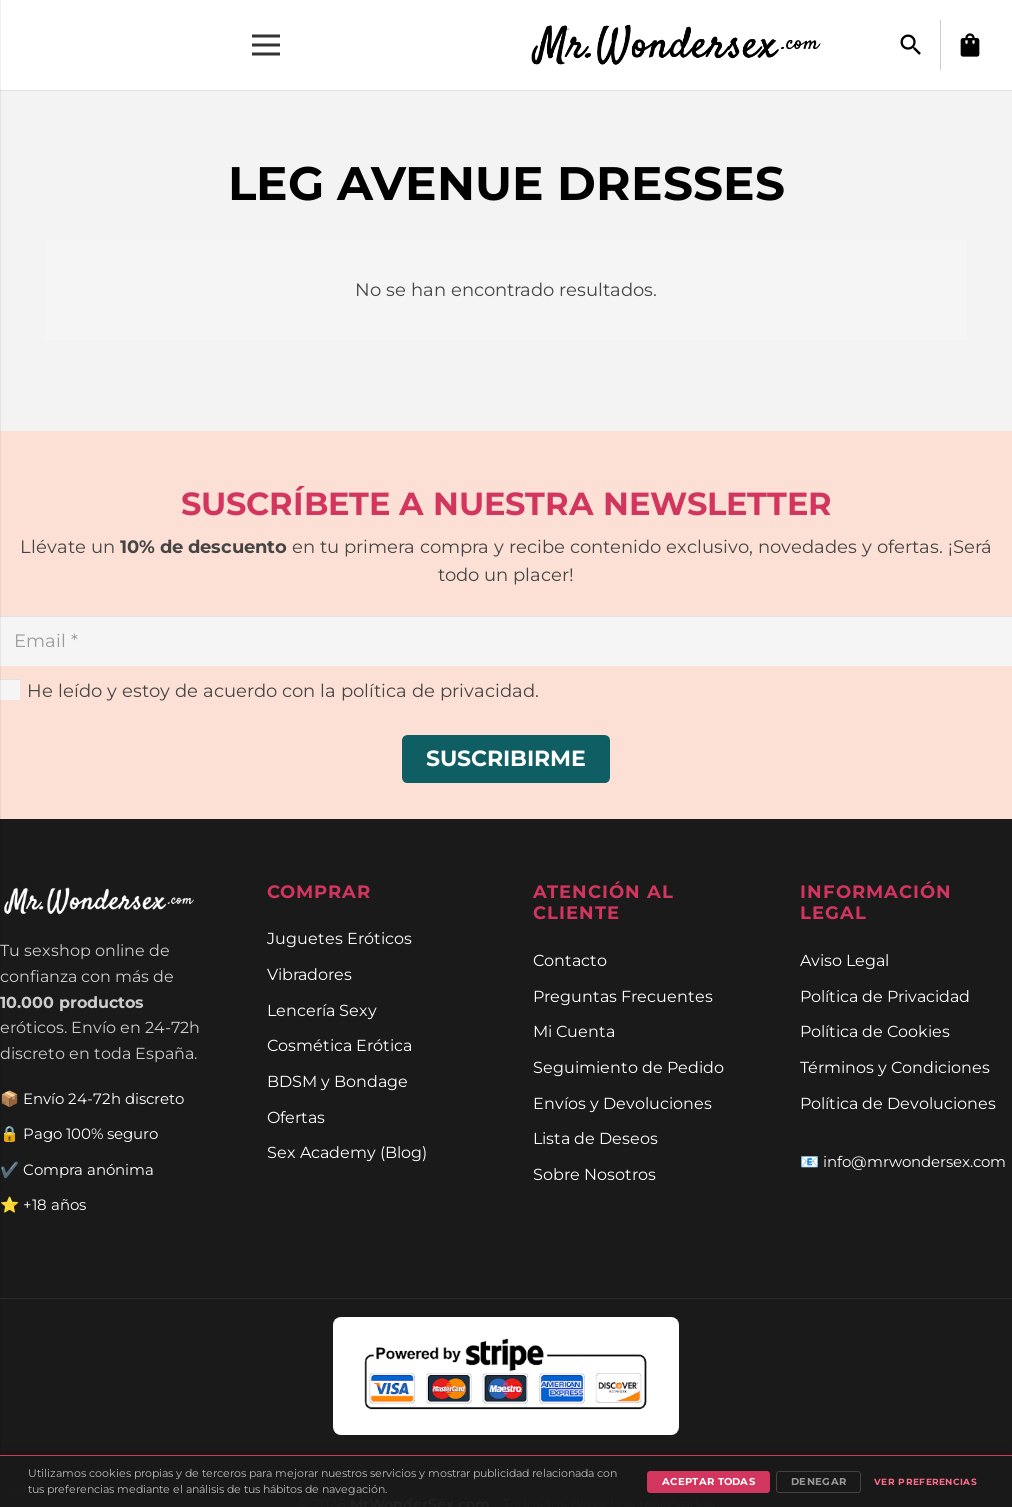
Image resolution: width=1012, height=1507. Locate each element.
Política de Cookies (875, 1031)
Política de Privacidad (885, 996)
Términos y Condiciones (895, 1067)
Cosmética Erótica (339, 1045)
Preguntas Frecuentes (623, 996)
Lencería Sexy (322, 1010)
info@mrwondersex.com (914, 1161)
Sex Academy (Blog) (347, 1152)
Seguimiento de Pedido (628, 1067)
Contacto (570, 960)
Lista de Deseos (595, 1138)
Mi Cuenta (574, 1031)
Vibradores (309, 974)
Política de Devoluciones (898, 1103)
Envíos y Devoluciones (622, 1103)
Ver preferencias (925, 1481)
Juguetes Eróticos (339, 938)
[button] (911, 45)
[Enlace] (687, 45)
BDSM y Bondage (337, 1081)
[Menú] (266, 45)
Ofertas (296, 1117)
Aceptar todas (708, 1481)
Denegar (818, 1481)
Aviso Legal (844, 960)
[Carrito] (970, 45)
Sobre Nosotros (594, 1174)
